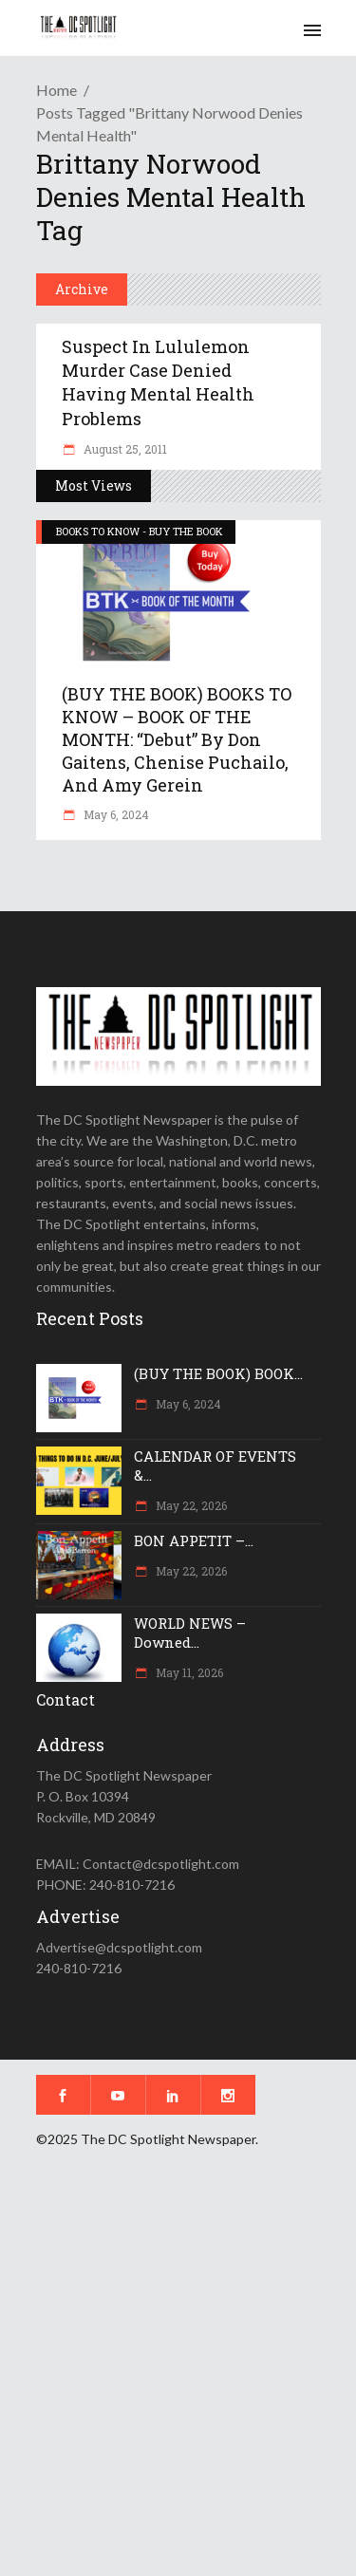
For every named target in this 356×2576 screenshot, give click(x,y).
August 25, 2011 (124, 449)
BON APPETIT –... (193, 1540)
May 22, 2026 (190, 1505)
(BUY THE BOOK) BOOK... (218, 1373)
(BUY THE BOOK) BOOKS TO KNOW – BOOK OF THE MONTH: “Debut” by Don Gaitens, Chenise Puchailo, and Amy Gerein (176, 739)
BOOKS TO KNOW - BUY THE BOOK (139, 531)
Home (56, 90)
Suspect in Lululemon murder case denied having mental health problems (158, 382)
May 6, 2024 (115, 814)
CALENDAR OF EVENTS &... (215, 1465)
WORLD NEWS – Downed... (190, 1633)
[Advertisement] (178, 2375)
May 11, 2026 (188, 1672)
